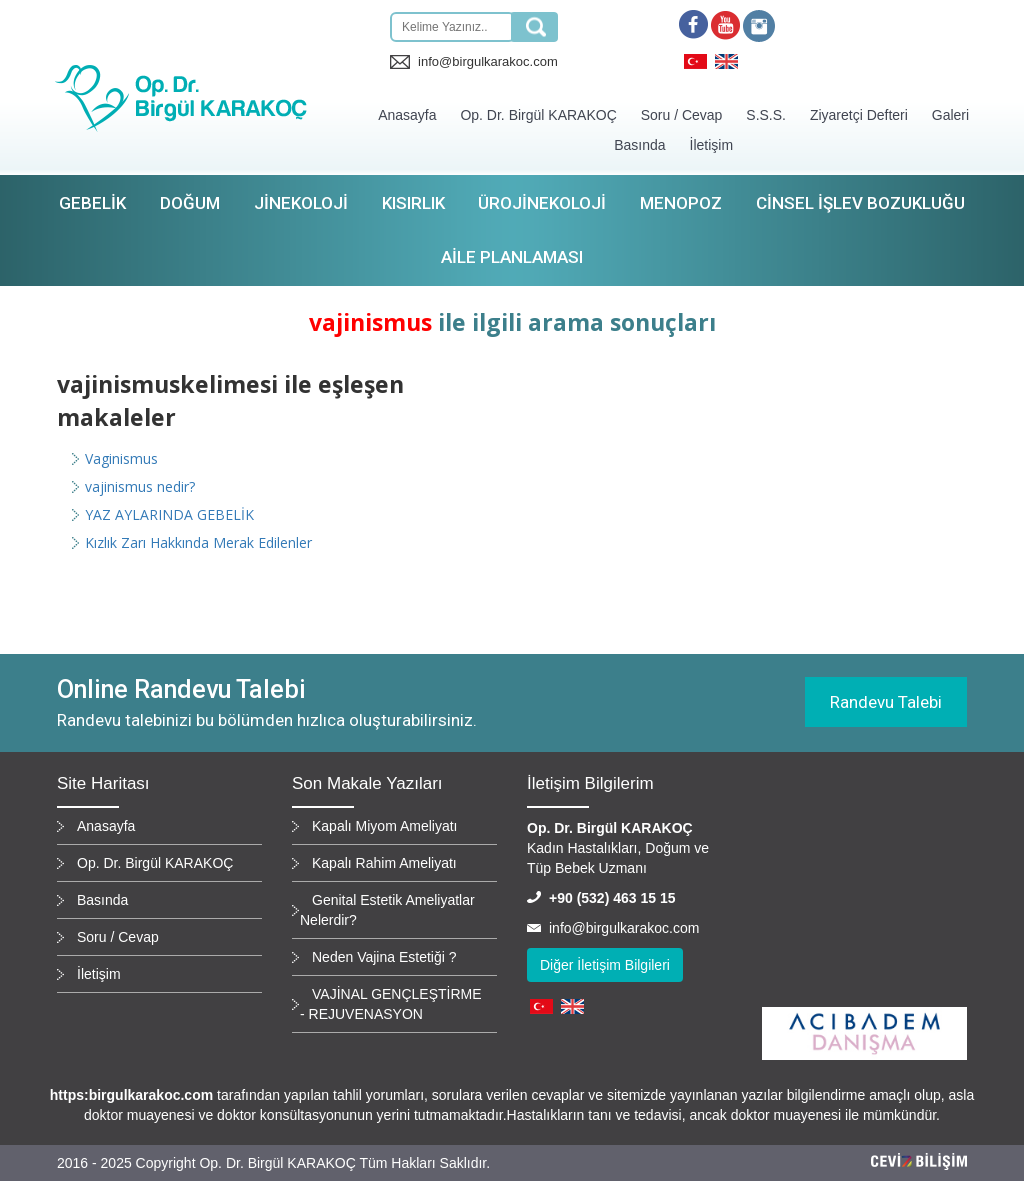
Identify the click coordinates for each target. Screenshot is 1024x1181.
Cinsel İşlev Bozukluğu (860, 203)
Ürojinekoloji (542, 203)
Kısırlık (413, 203)
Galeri (950, 115)
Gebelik (92, 203)
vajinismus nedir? (140, 486)
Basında (639, 145)
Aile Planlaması (512, 257)
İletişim (712, 145)
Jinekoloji (301, 203)
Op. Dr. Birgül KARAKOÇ (538, 115)
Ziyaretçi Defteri (859, 115)
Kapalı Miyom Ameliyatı (385, 826)
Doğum (190, 203)
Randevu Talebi (886, 702)
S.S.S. (766, 115)
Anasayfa (407, 115)
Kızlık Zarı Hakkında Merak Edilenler (198, 542)
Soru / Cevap (682, 115)
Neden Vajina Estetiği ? (384, 957)
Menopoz (681, 203)
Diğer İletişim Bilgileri (605, 965)
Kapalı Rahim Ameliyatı (384, 863)
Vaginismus (121, 458)
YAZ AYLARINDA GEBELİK (169, 514)
